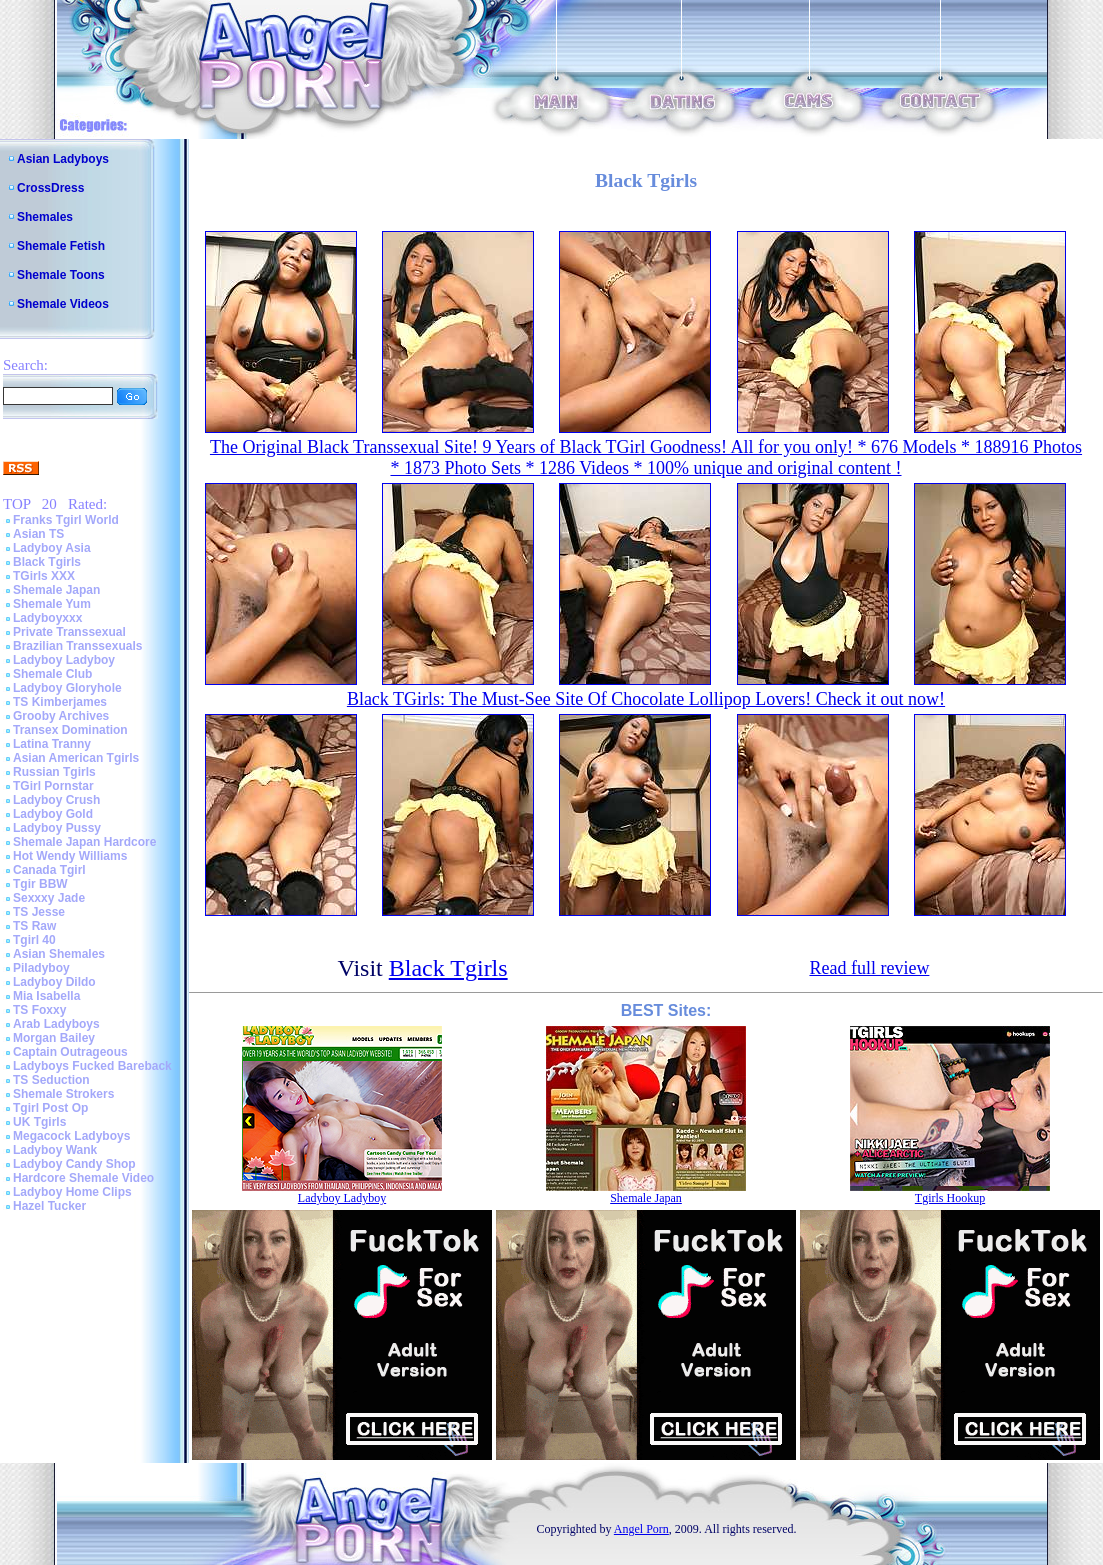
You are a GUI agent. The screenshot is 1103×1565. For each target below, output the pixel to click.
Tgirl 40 (34, 940)
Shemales (45, 217)
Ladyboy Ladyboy (64, 660)
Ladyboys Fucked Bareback (92, 1066)
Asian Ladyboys (63, 159)
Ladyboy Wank (55, 1150)
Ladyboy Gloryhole (67, 688)
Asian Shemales (59, 954)
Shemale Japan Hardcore (84, 842)
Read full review (869, 968)
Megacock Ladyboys (71, 1136)
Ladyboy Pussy (57, 828)
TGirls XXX (44, 576)
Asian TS (38, 534)
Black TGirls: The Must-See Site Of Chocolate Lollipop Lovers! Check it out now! (646, 699)
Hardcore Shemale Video (83, 1178)
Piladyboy (41, 968)
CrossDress (50, 188)
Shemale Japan (56, 590)
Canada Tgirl (49, 870)
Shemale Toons (61, 275)
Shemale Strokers (63, 1094)
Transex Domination (70, 730)
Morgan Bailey (54, 1038)
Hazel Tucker (49, 1206)
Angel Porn (641, 1529)
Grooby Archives (61, 716)
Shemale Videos (63, 304)
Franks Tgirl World (66, 520)
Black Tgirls (47, 562)
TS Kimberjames (60, 702)
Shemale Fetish (61, 246)
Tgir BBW (40, 884)
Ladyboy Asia (52, 548)
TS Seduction (51, 1080)
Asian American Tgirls (76, 758)
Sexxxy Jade (49, 898)
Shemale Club (52, 674)
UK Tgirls (39, 1122)
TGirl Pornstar (53, 786)
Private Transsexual (69, 632)
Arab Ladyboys (56, 1024)
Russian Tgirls (54, 772)
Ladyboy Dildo (54, 982)
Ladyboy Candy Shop (74, 1164)
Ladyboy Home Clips (72, 1192)
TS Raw (34, 926)
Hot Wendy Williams (70, 856)
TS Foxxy (39, 1010)
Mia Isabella (46, 996)
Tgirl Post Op (50, 1108)
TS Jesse (39, 912)
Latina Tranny (52, 744)
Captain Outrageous (70, 1052)
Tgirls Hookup (950, 1198)
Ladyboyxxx (47, 618)
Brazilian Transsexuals (77, 646)
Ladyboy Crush (56, 800)
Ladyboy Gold (53, 814)
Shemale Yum (52, 604)
